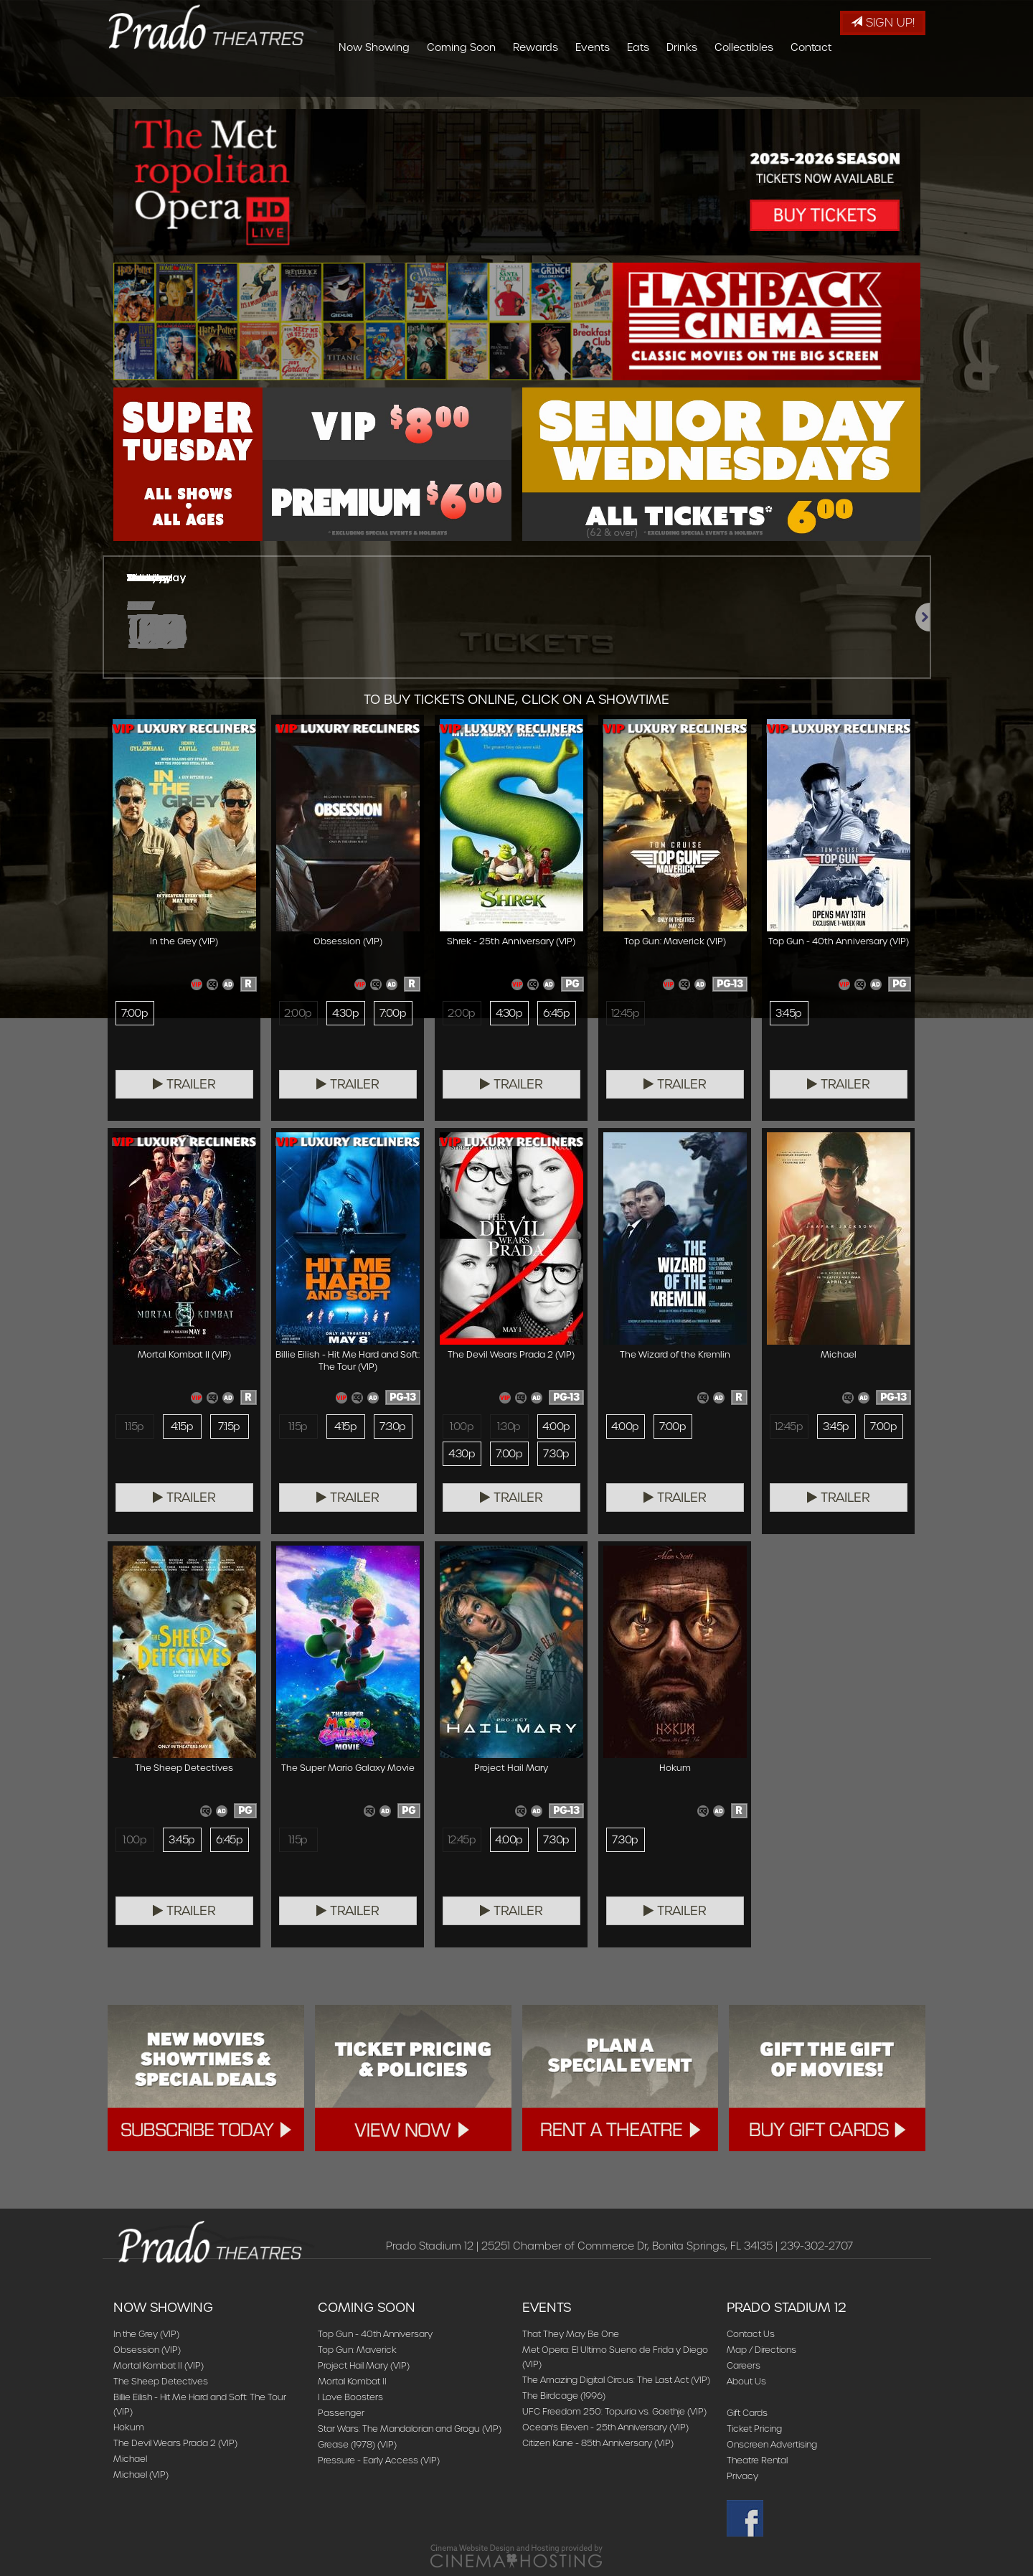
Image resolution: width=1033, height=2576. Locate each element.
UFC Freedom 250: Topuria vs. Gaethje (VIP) (614, 2411)
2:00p (297, 1013)
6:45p (556, 1013)
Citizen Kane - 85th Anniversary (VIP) (598, 2443)
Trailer (184, 1084)
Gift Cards (747, 2413)
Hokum (128, 2427)
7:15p (229, 1426)
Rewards (620, 82)
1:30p (508, 1426)
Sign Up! (883, 22)
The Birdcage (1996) (563, 2395)
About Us (746, 2381)
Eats (723, 82)
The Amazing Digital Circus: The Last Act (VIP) (616, 2380)
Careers (743, 2365)
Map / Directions (761, 2350)
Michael (130, 2459)
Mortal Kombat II (352, 2381)
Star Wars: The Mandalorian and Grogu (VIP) (409, 2428)
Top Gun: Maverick (357, 2350)
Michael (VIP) (141, 2474)
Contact (896, 82)
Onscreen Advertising (772, 2444)
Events (678, 82)
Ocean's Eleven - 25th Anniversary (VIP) (605, 2427)
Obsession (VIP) (147, 2350)
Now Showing (459, 82)
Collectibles (829, 82)
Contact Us (751, 2334)
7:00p (134, 1013)
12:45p (625, 1013)
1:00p (461, 1426)
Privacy (742, 2476)
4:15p (182, 1426)
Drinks (767, 82)
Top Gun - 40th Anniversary (375, 2334)
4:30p (345, 1013)
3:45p (788, 1013)
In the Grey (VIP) (146, 2334)
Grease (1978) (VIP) (357, 2444)
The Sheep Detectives (160, 2381)
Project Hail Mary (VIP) (364, 2365)
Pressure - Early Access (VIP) (379, 2460)
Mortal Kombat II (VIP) (158, 2365)
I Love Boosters (350, 2397)
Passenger (341, 2413)
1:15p (134, 1426)
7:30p (392, 1426)
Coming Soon (546, 82)
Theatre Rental (757, 2460)
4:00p (556, 1426)
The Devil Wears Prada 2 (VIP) (175, 2443)
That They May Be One (570, 2334)
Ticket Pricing (754, 2428)
